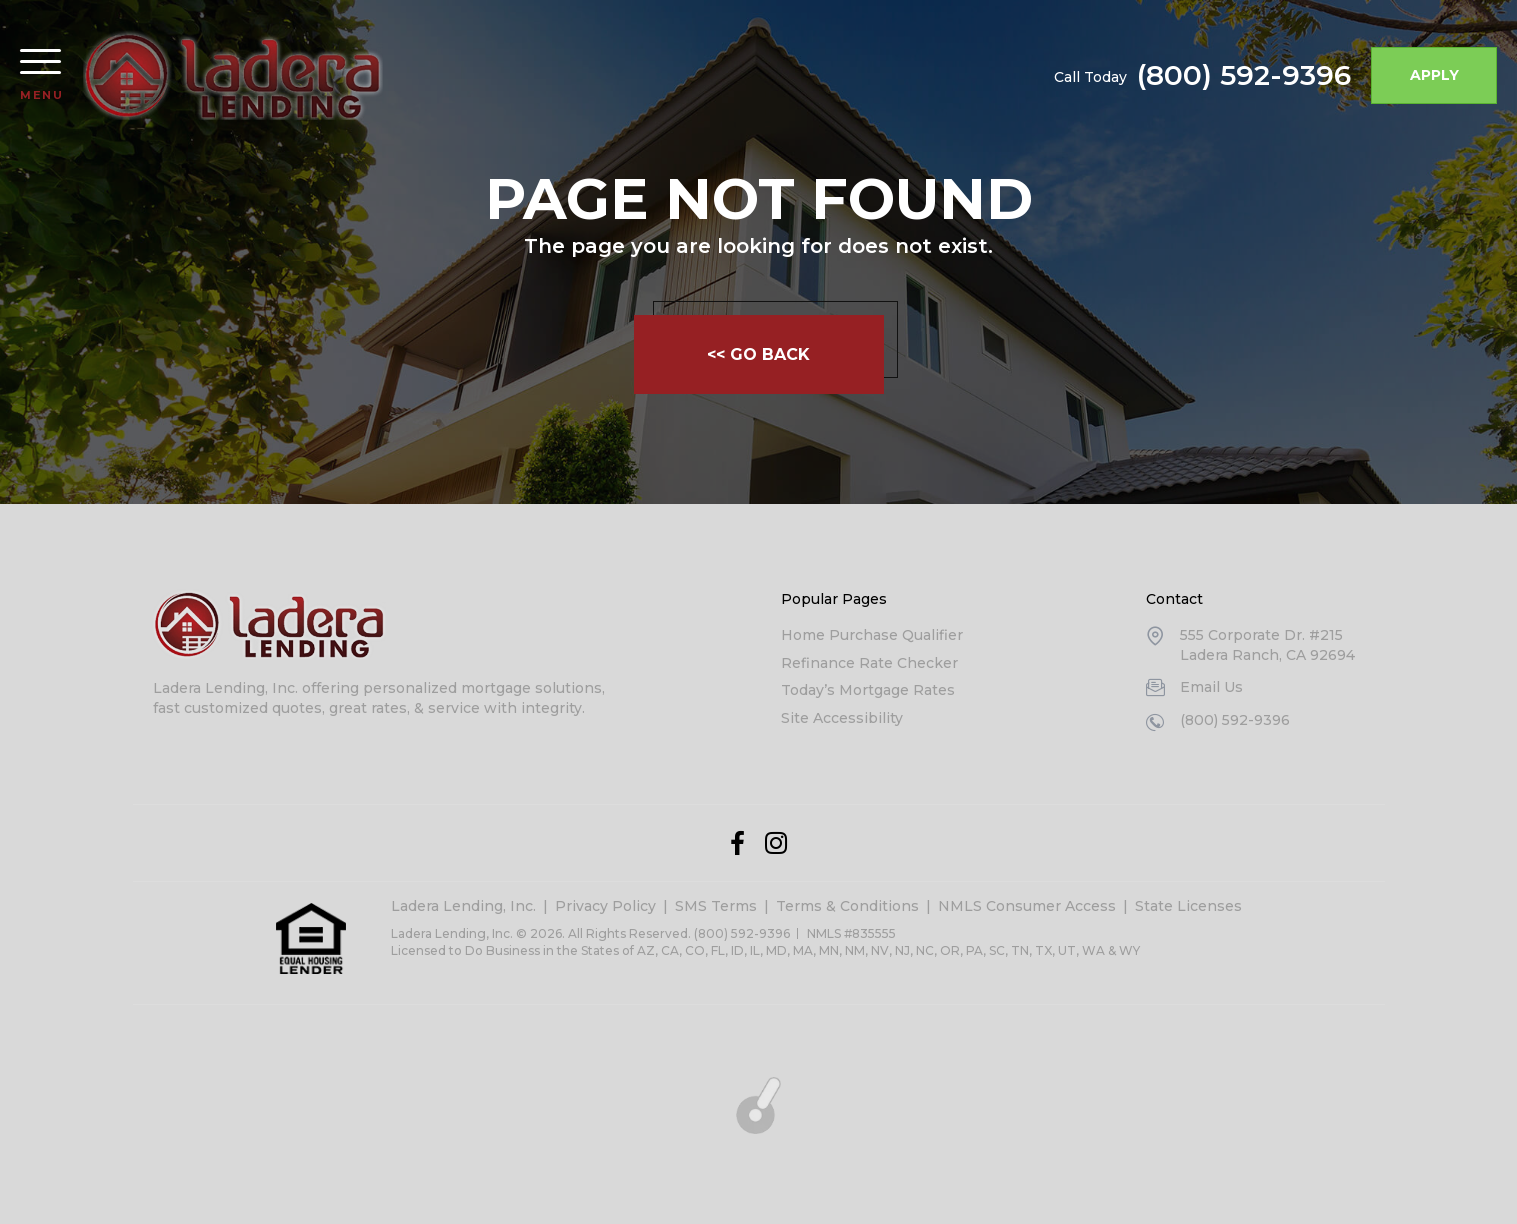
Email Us (1211, 687)
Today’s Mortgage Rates (868, 690)
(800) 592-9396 (1244, 75)
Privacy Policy (605, 906)
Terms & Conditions (847, 906)
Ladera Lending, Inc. (463, 906)
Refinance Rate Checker (869, 663)
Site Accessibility (842, 718)
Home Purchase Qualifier (872, 635)
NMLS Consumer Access (1027, 906)
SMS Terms (716, 906)
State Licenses (1188, 906)
